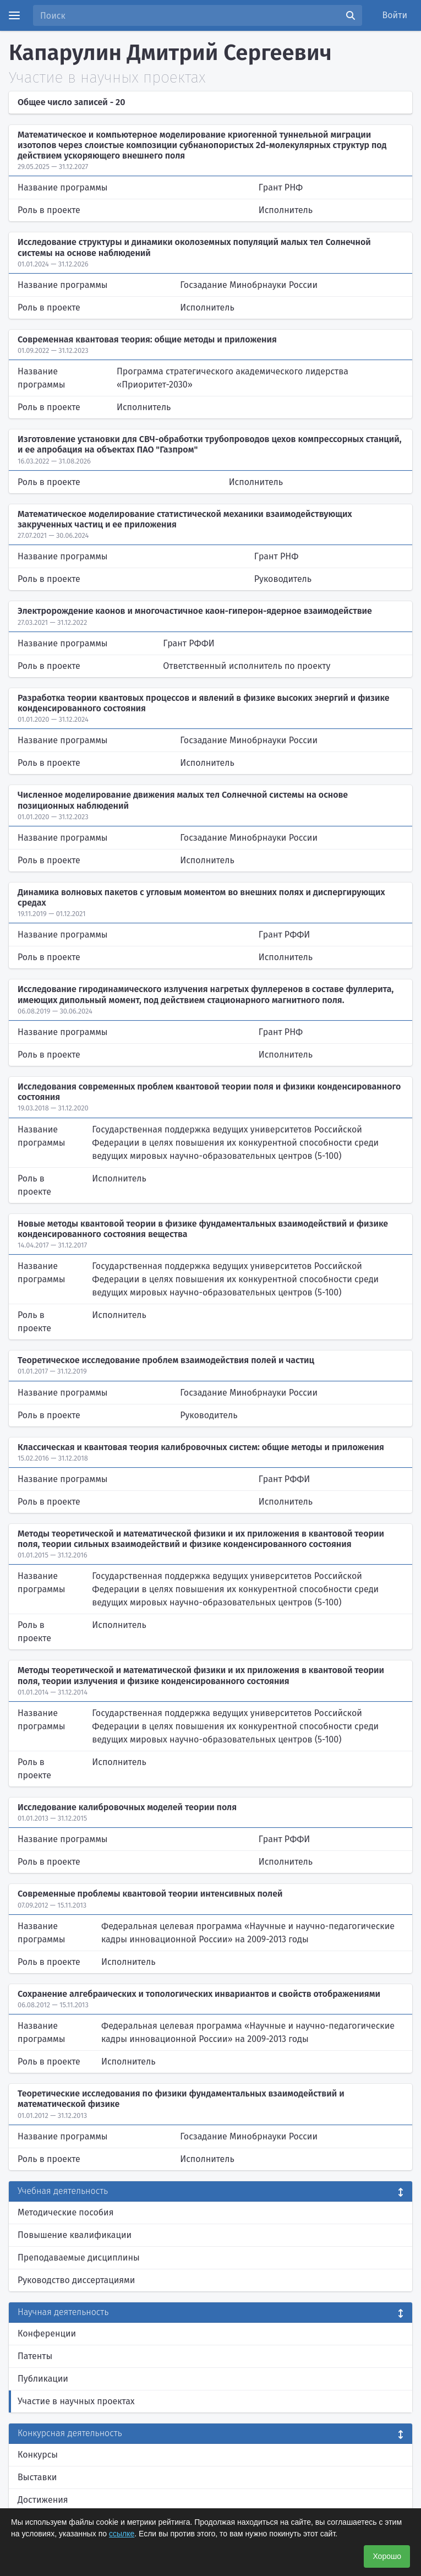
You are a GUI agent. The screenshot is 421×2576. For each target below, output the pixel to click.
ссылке (121, 2533)
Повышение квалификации (75, 2235)
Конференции (47, 2333)
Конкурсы (38, 2454)
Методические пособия (66, 2212)
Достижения (43, 2500)
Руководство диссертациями (76, 2280)
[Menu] (14, 15)
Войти (395, 15)
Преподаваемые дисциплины (79, 2257)
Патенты (35, 2356)
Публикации (43, 2378)
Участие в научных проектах (76, 2401)
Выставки (37, 2477)
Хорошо (387, 2556)
